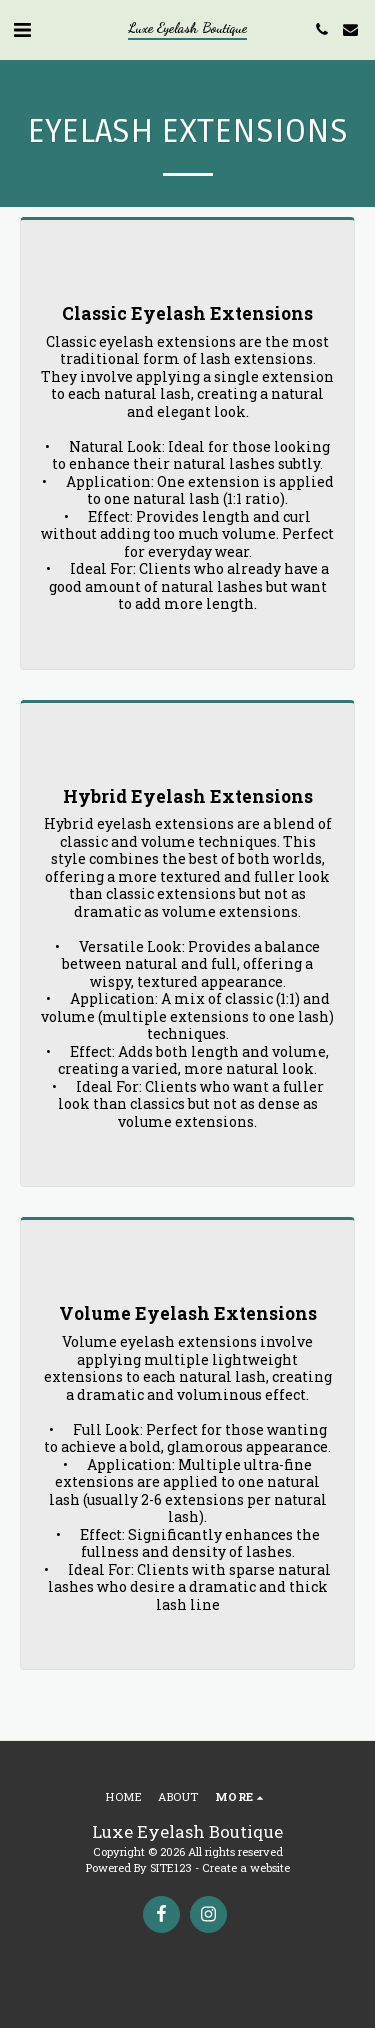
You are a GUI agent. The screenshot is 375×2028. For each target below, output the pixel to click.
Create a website (246, 1867)
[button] (22, 29)
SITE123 (171, 1867)
